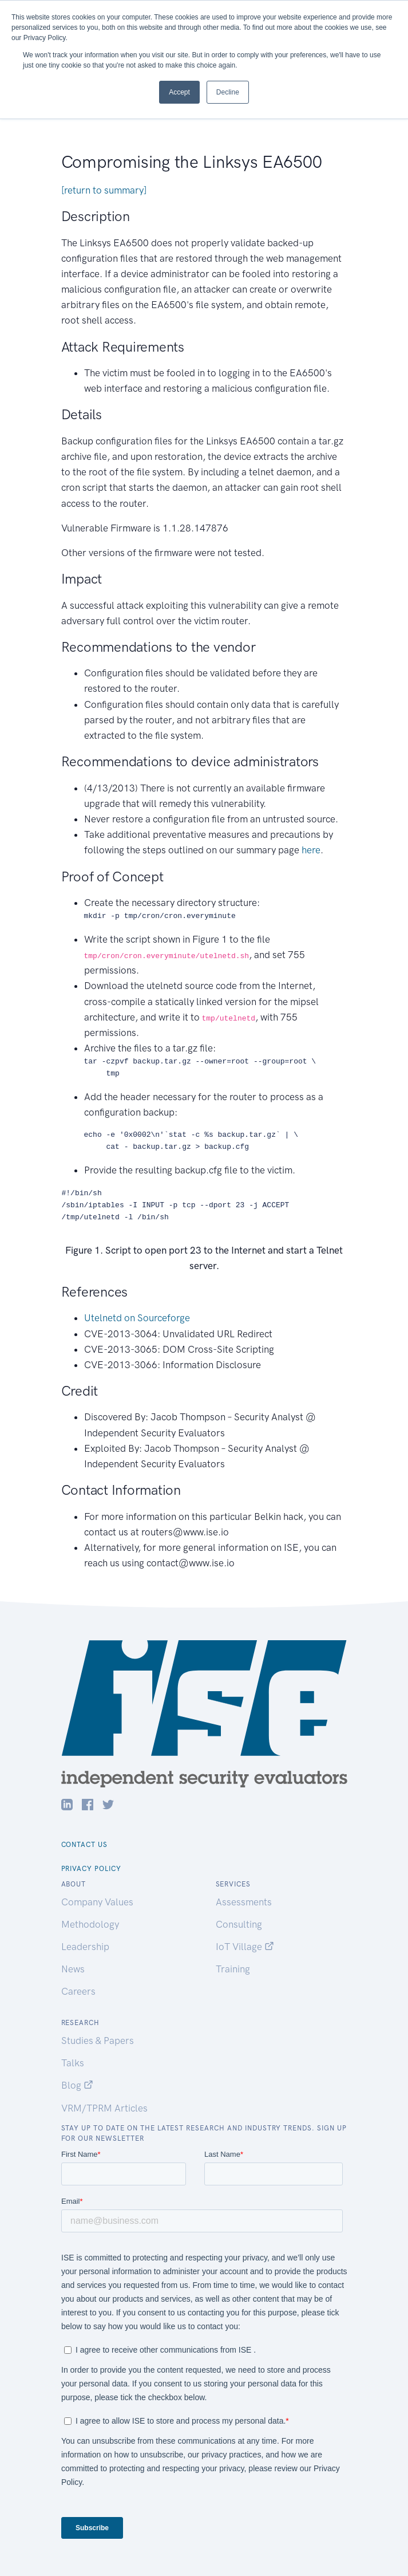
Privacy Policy (91, 1869)
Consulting (239, 1924)
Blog (77, 2085)
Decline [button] (227, 92)
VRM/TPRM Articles (104, 2108)
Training (233, 1969)
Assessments (244, 1902)
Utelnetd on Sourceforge (137, 1318)
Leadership (85, 1946)
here (311, 850)
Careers (78, 1991)
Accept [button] (179, 92)
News (73, 1969)
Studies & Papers (97, 2040)
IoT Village (245, 1946)
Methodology (90, 1924)
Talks (72, 2063)
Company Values (97, 1902)
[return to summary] (103, 190)
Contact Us (84, 1845)
